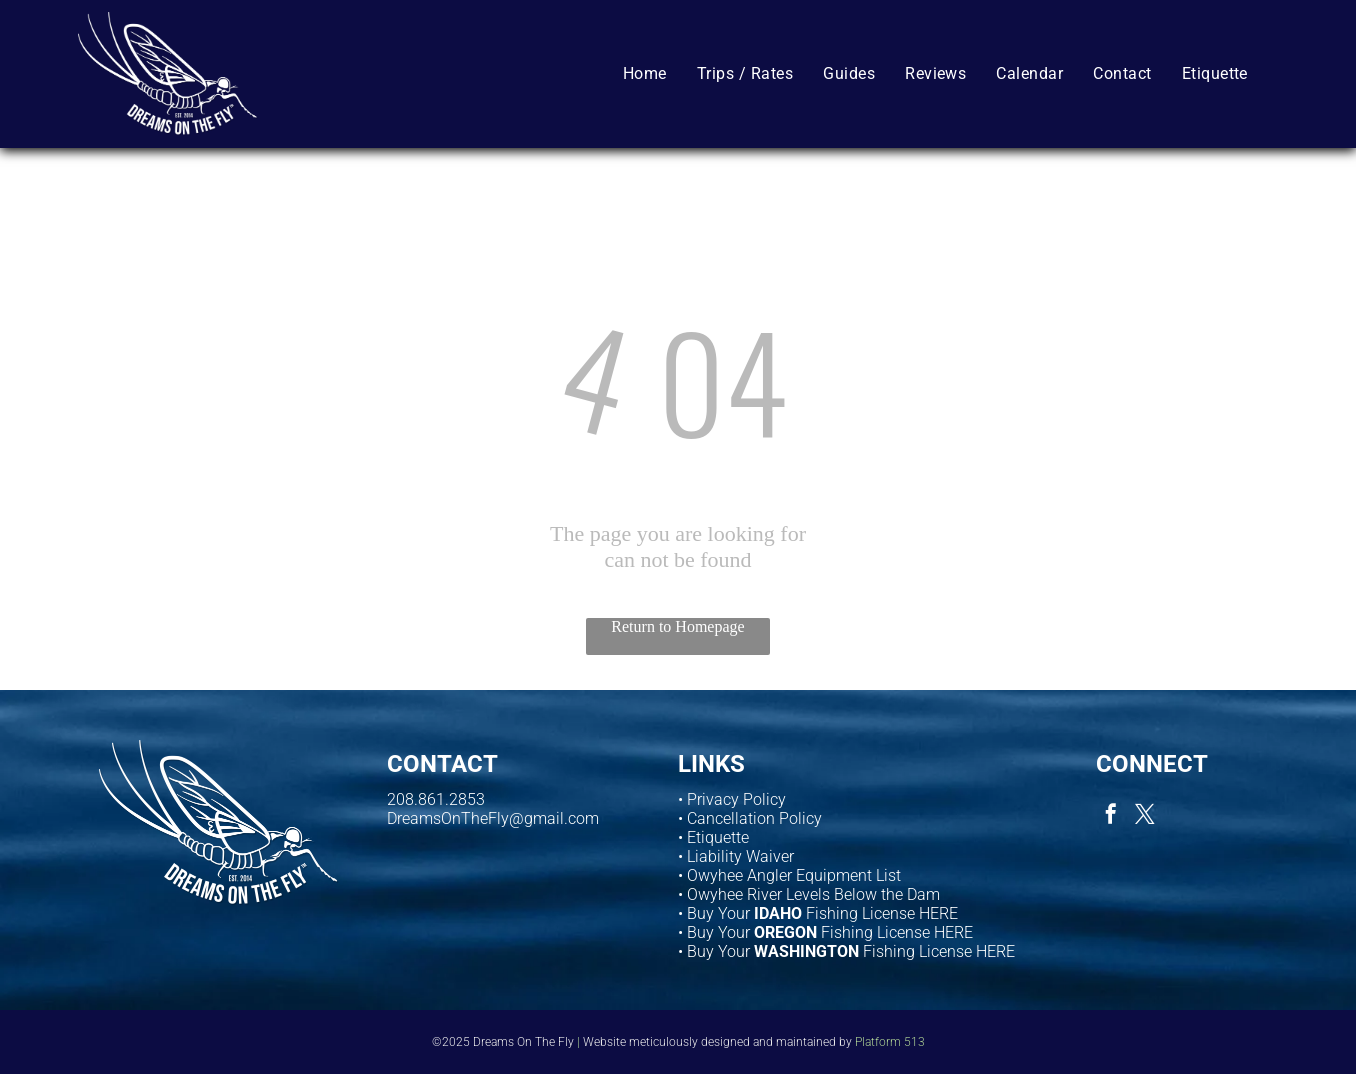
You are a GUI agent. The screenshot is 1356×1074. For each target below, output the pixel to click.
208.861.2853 (436, 799)
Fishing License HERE (897, 932)
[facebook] (1111, 816)
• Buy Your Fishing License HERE (818, 913)
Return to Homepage (677, 626)
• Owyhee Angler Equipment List (789, 875)
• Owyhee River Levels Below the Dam (809, 894)
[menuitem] (645, 73)
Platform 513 (890, 1042)
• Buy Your (714, 932)
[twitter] (1145, 816)
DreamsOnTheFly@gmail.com (493, 818)
